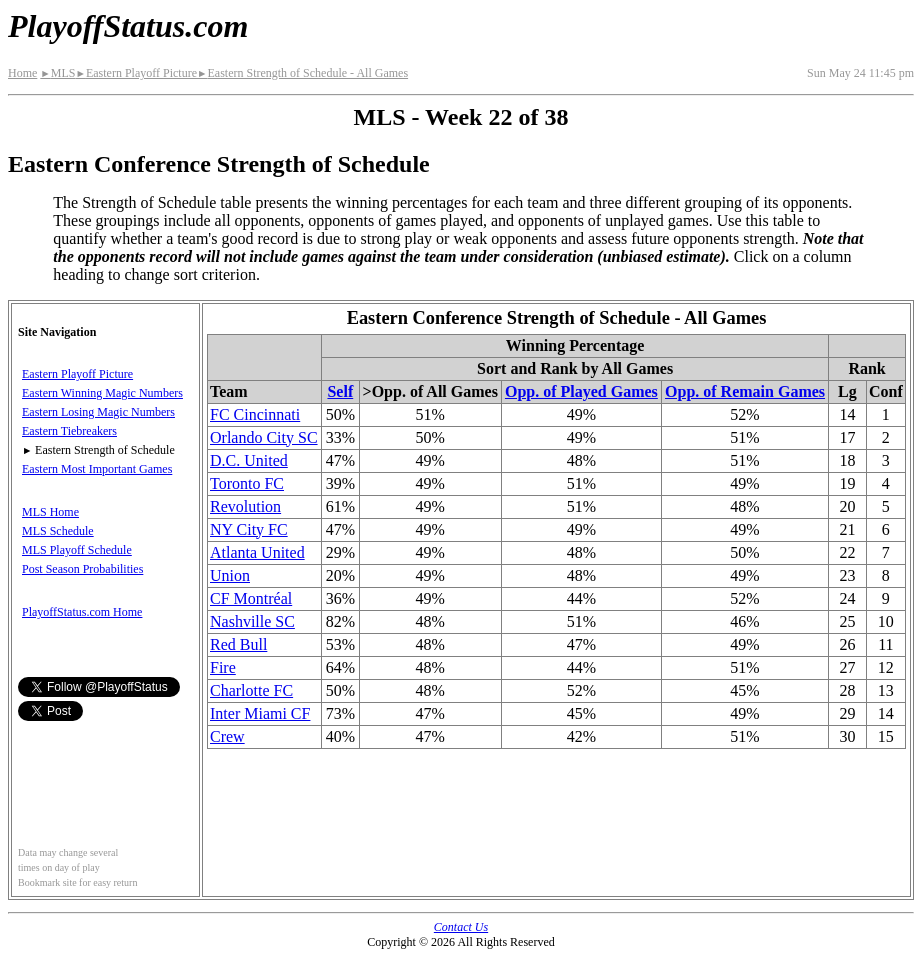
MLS (57, 73)
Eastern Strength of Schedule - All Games (302, 73)
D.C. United (249, 460)
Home (22, 73)
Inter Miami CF (260, 713)
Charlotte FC (251, 690)
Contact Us (461, 927)
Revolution (245, 506)
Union (230, 575)
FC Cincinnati (255, 414)
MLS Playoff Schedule (77, 550)
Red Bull (238, 644)
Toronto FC (247, 483)
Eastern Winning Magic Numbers (102, 393)
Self (340, 391)
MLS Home (50, 512)
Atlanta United (257, 552)
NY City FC (249, 529)
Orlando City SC (264, 437)
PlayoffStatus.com (128, 26)
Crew (227, 736)
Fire (223, 667)
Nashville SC (252, 621)
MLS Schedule (58, 531)
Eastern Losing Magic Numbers (98, 412)
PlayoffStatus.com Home (82, 612)
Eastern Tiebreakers (69, 431)
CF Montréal (251, 598)
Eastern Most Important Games (97, 469)
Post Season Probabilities (82, 569)
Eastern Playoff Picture (136, 73)
